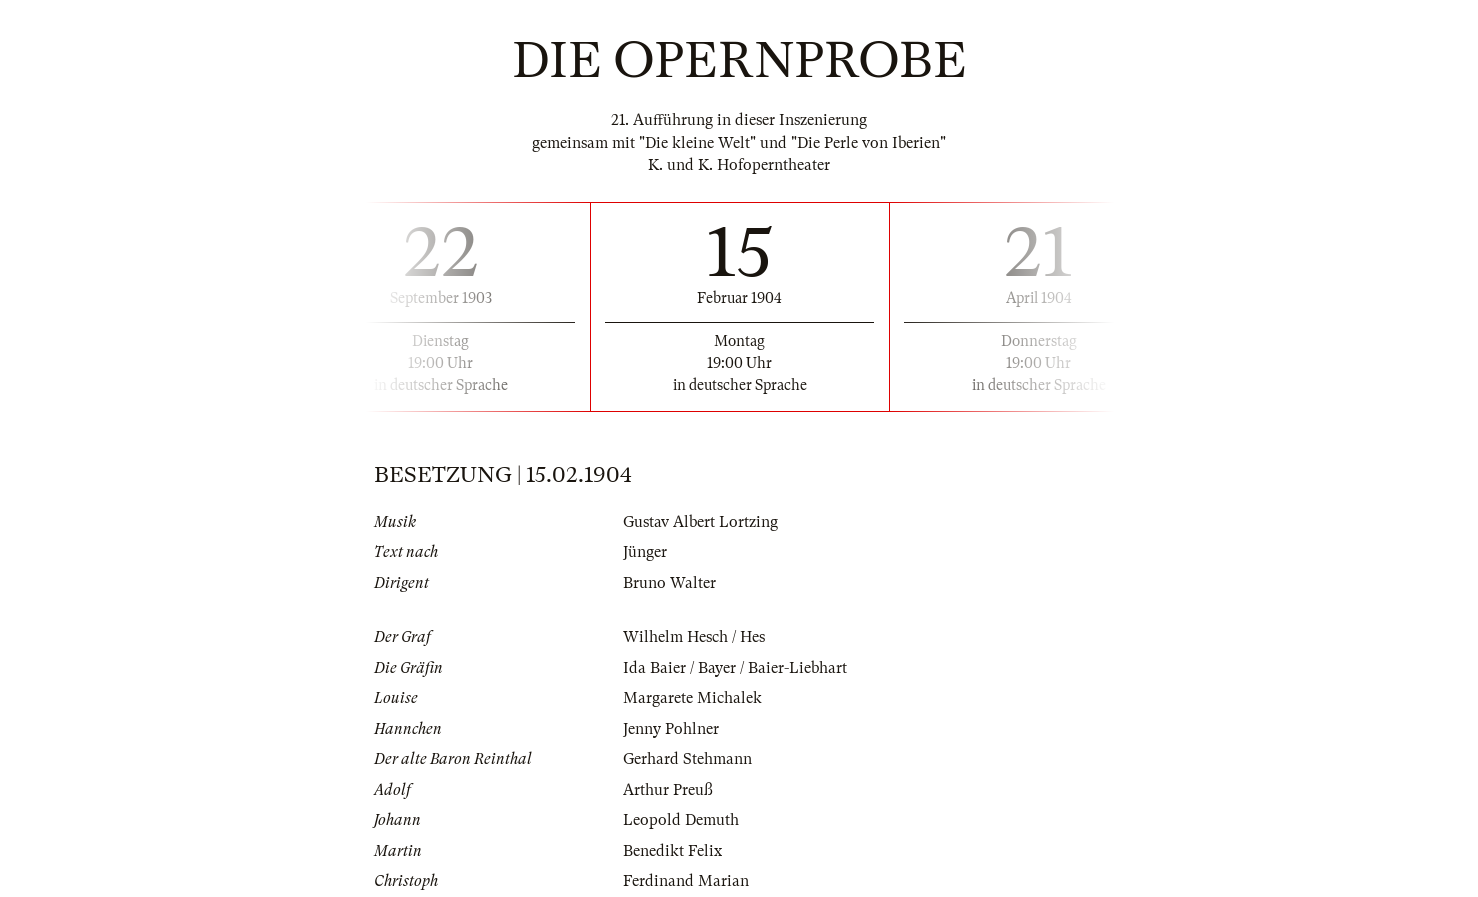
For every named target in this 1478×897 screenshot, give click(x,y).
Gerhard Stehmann (687, 759)
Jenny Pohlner (671, 729)
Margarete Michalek (692, 698)
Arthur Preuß (668, 790)
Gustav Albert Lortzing (700, 522)
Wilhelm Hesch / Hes (694, 637)
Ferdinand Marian (686, 881)
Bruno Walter (669, 583)
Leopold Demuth (681, 820)
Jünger (645, 552)
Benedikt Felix (672, 851)
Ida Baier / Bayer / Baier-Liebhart (735, 668)
